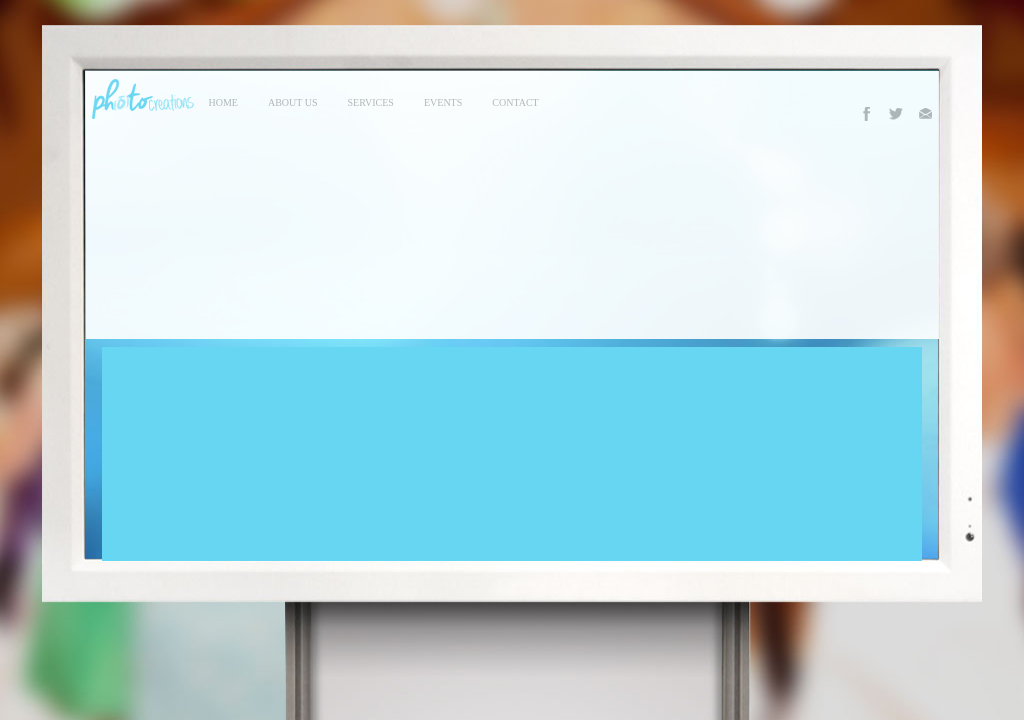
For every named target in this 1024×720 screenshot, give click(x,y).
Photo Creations (140, 99)
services (371, 102)
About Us (293, 102)
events (443, 102)
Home (223, 102)
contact (515, 102)
